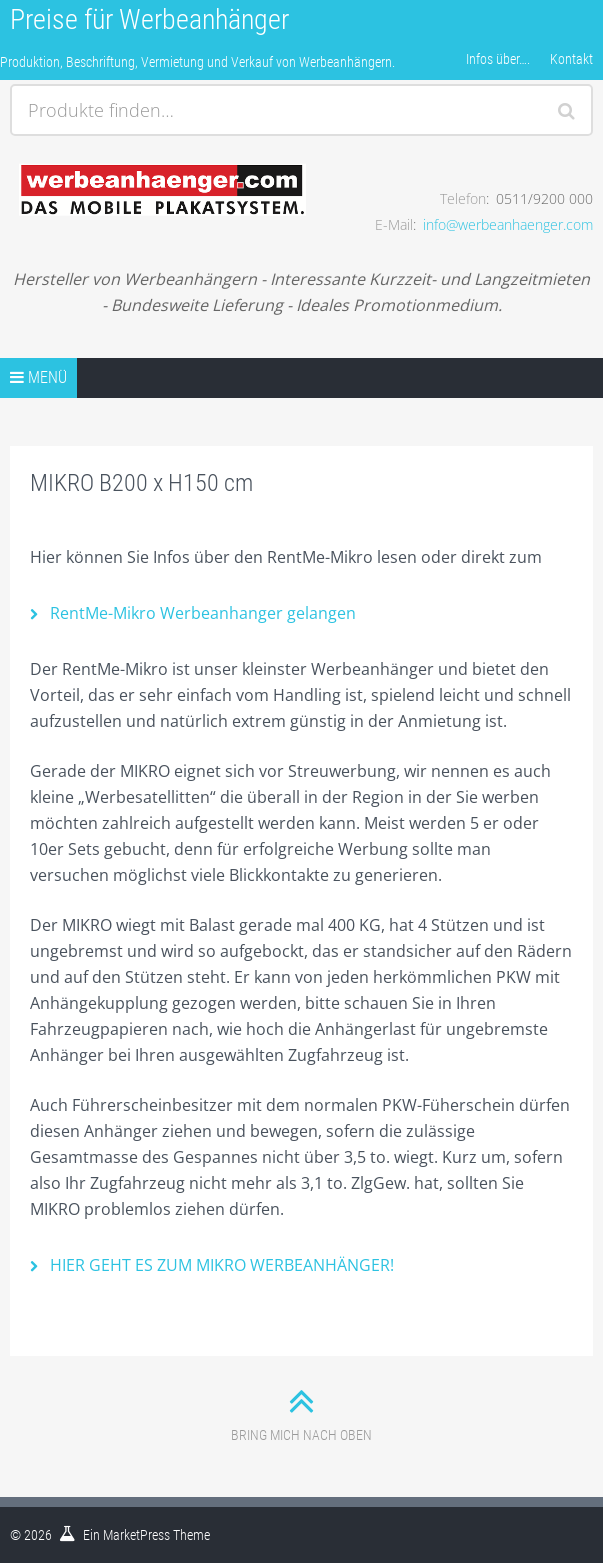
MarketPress (136, 1535)
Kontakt (571, 59)
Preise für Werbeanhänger (149, 19)
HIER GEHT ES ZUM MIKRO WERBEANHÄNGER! (222, 1265)
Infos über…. (498, 59)
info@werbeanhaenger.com (508, 224)
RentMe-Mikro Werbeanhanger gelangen (203, 613)
